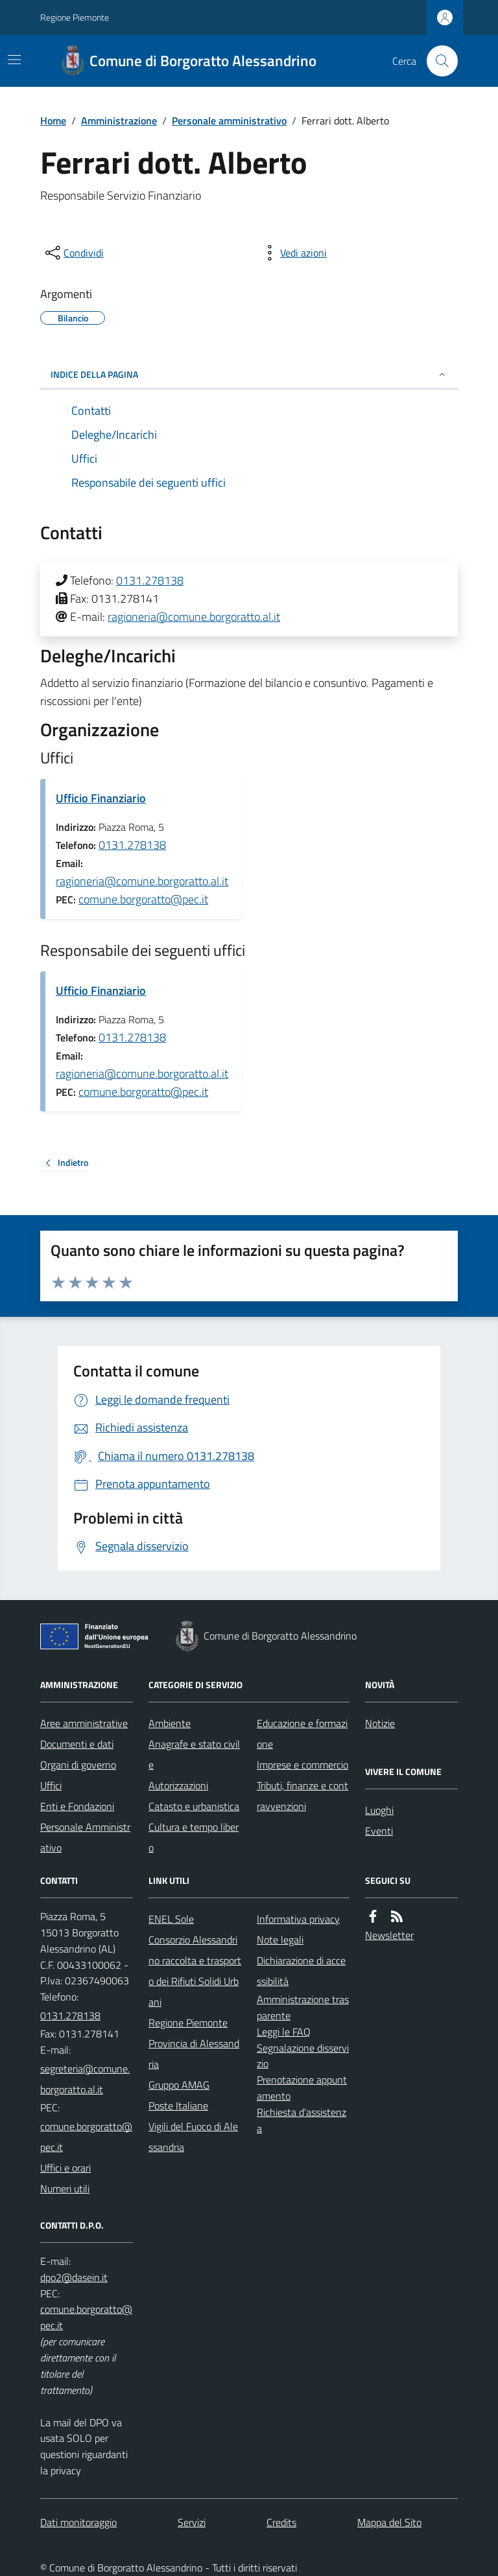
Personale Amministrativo (85, 1837)
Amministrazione (119, 120)
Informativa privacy (298, 1919)
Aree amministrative (84, 1723)
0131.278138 (150, 580)
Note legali (280, 1939)
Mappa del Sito (389, 2522)
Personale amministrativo (229, 120)
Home (53, 120)
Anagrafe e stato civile (194, 1754)
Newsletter (389, 1935)
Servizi (192, 2522)
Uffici (51, 1785)
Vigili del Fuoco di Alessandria (193, 2136)
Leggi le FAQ (284, 2031)
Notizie (380, 1723)
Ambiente (169, 1723)
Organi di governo (78, 1764)
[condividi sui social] (73, 252)
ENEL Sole (171, 1919)
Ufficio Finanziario (101, 798)
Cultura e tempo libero (193, 1837)
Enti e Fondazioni (77, 1806)
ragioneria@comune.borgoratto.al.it (194, 616)
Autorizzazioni (178, 1785)
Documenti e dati (76, 1744)
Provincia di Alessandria (193, 2054)
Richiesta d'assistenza (301, 2120)
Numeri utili (64, 2188)
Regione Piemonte (74, 17)
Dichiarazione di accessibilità (301, 1971)
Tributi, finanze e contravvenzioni (302, 1796)
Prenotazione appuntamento (302, 2088)
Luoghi (379, 1810)
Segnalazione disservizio (303, 2056)
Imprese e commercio (302, 1764)
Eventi (379, 1831)
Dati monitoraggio (78, 2522)
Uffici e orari (65, 2168)
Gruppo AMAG (178, 2085)
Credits (281, 2522)
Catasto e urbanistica (193, 1806)
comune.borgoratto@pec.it (143, 899)
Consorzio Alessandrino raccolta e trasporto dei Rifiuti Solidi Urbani (194, 1971)
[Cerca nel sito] (437, 60)
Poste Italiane (178, 2105)
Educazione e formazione (302, 1733)
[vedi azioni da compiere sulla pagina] (293, 252)
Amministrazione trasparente (303, 2007)
